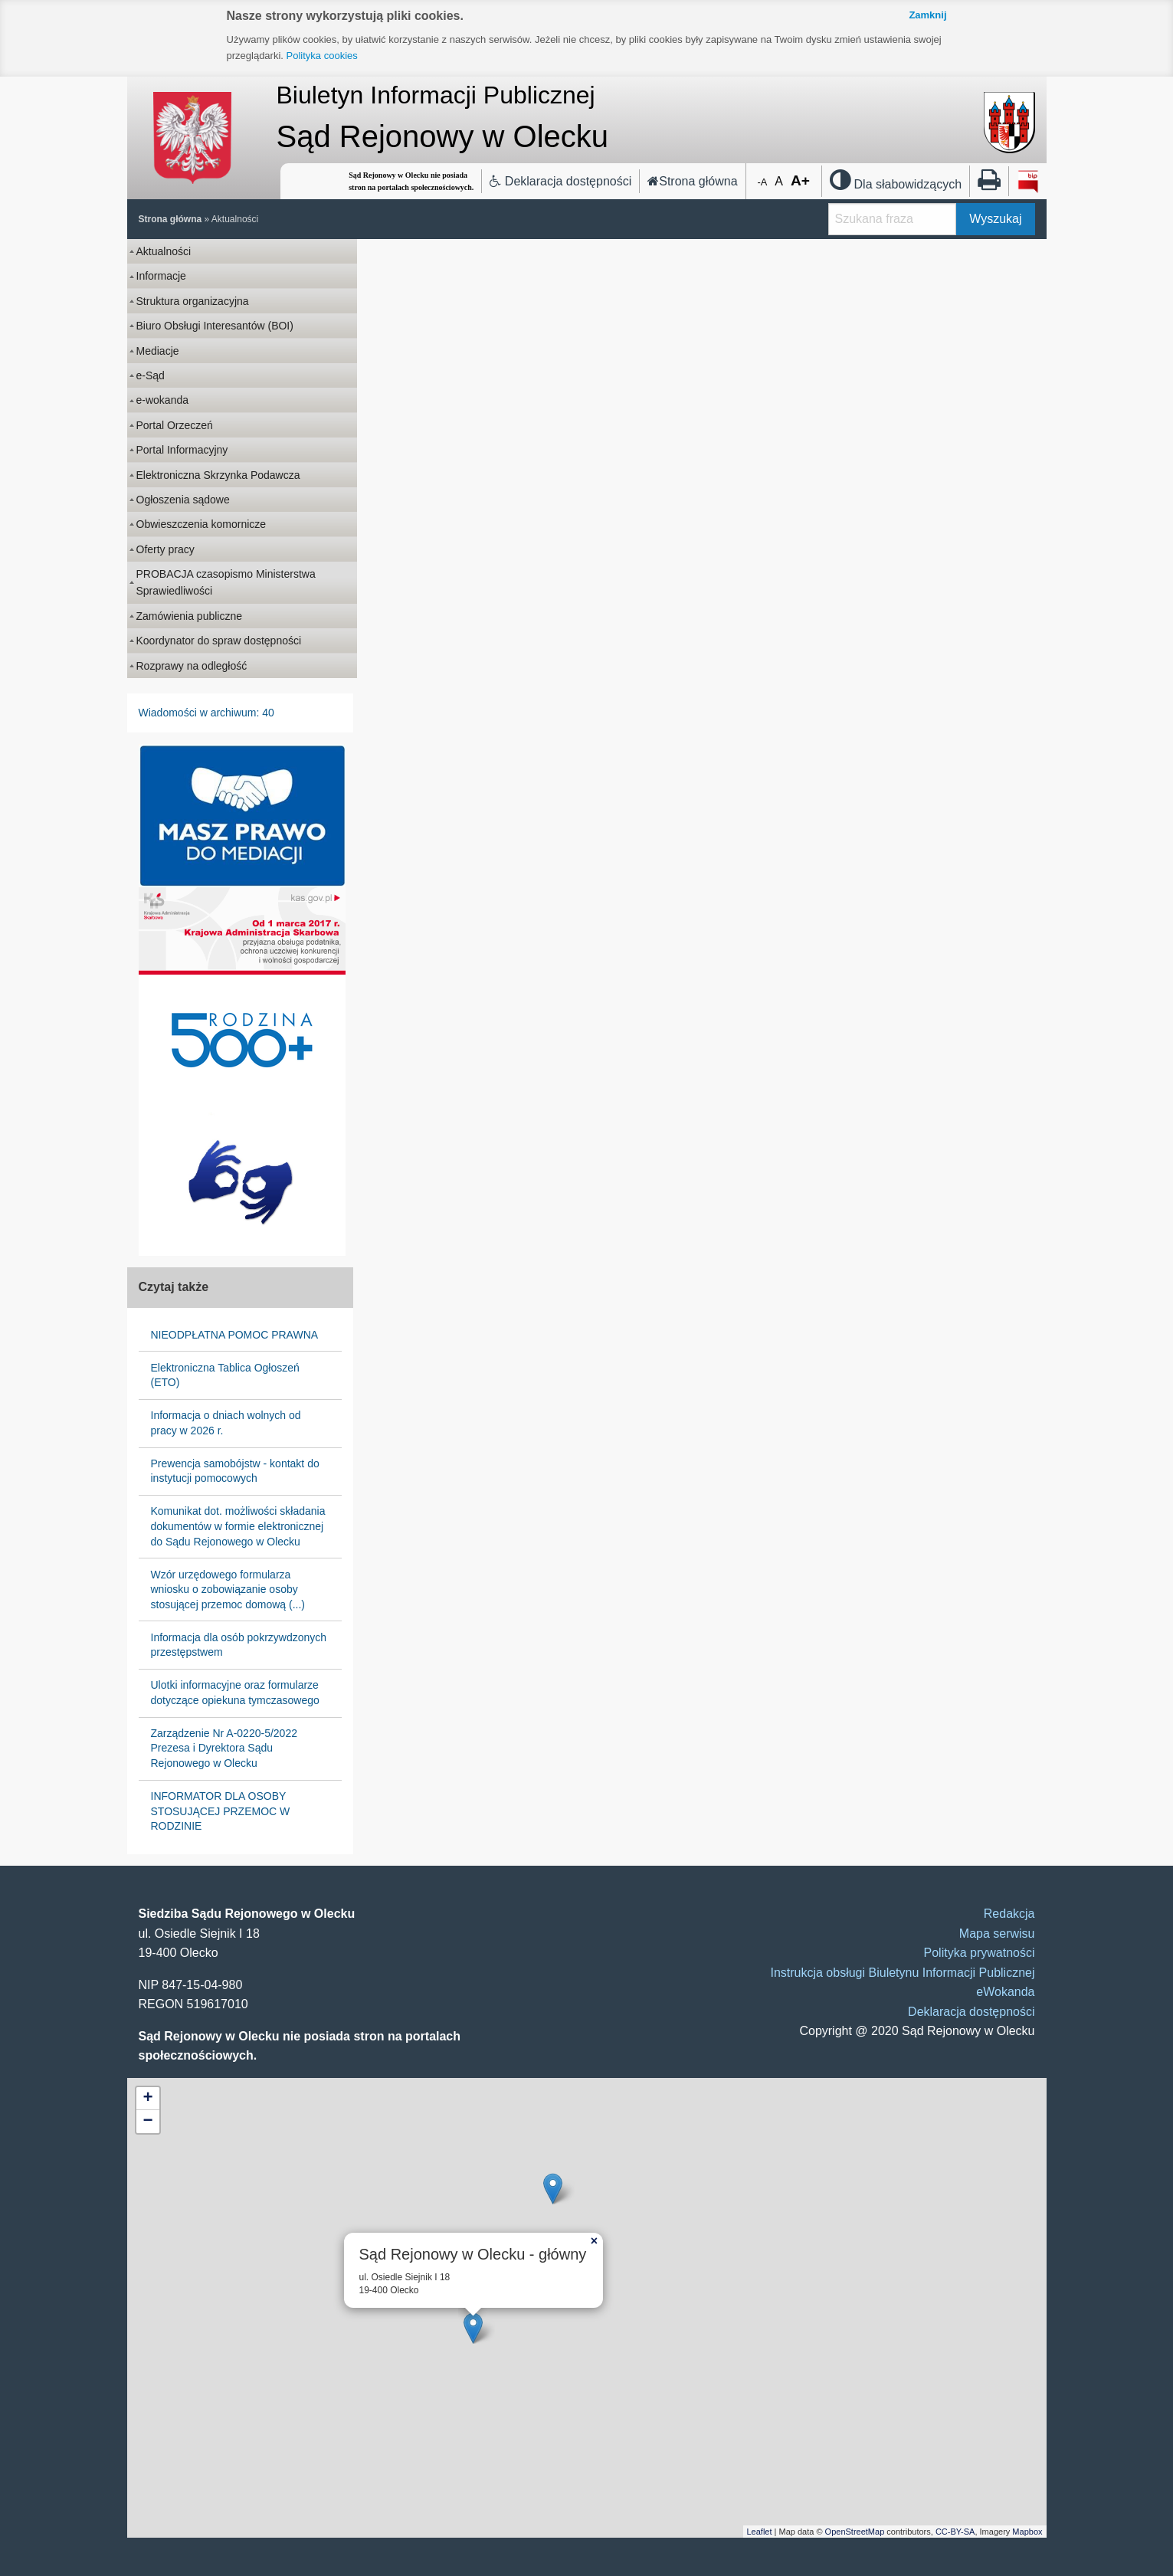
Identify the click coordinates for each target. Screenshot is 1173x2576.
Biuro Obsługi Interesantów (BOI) (214, 326)
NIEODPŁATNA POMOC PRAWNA (235, 1335)
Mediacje (157, 351)
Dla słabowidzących (896, 184)
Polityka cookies (322, 55)
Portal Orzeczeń (174, 425)
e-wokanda (162, 400)
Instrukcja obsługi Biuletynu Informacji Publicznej (902, 1972)
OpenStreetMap (855, 2531)
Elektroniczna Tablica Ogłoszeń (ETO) (225, 1375)
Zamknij (927, 15)
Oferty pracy (165, 549)
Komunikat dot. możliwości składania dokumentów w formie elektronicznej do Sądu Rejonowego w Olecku (238, 1526)
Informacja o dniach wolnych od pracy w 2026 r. (226, 1423)
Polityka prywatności (979, 1952)
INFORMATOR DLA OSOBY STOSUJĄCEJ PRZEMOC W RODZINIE (220, 1811)
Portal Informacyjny (182, 450)
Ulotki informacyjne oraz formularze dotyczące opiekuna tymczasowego (235, 1692)
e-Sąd (150, 375)
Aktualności (234, 219)
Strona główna (692, 181)
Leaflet (759, 2531)
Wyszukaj (995, 218)
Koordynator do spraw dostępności (219, 640)
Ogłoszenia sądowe (183, 499)
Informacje (161, 276)
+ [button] (147, 2098)
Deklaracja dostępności (560, 181)
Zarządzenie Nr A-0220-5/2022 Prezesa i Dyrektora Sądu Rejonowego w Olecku (224, 1748)
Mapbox (1027, 2531)
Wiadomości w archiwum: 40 (206, 712)
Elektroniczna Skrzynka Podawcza (218, 475)
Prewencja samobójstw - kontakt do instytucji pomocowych (235, 1471)
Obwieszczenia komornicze (201, 524)
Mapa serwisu (997, 1933)
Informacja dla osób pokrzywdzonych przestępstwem (239, 1645)
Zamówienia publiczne (189, 616)
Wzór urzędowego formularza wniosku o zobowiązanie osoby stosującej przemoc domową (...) (228, 1589)
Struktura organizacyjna (192, 301)
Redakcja (1009, 1913)
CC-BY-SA (955, 2531)
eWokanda (1005, 1991)
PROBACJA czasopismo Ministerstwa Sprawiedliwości (226, 582)
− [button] (147, 2121)
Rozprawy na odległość (191, 666)
